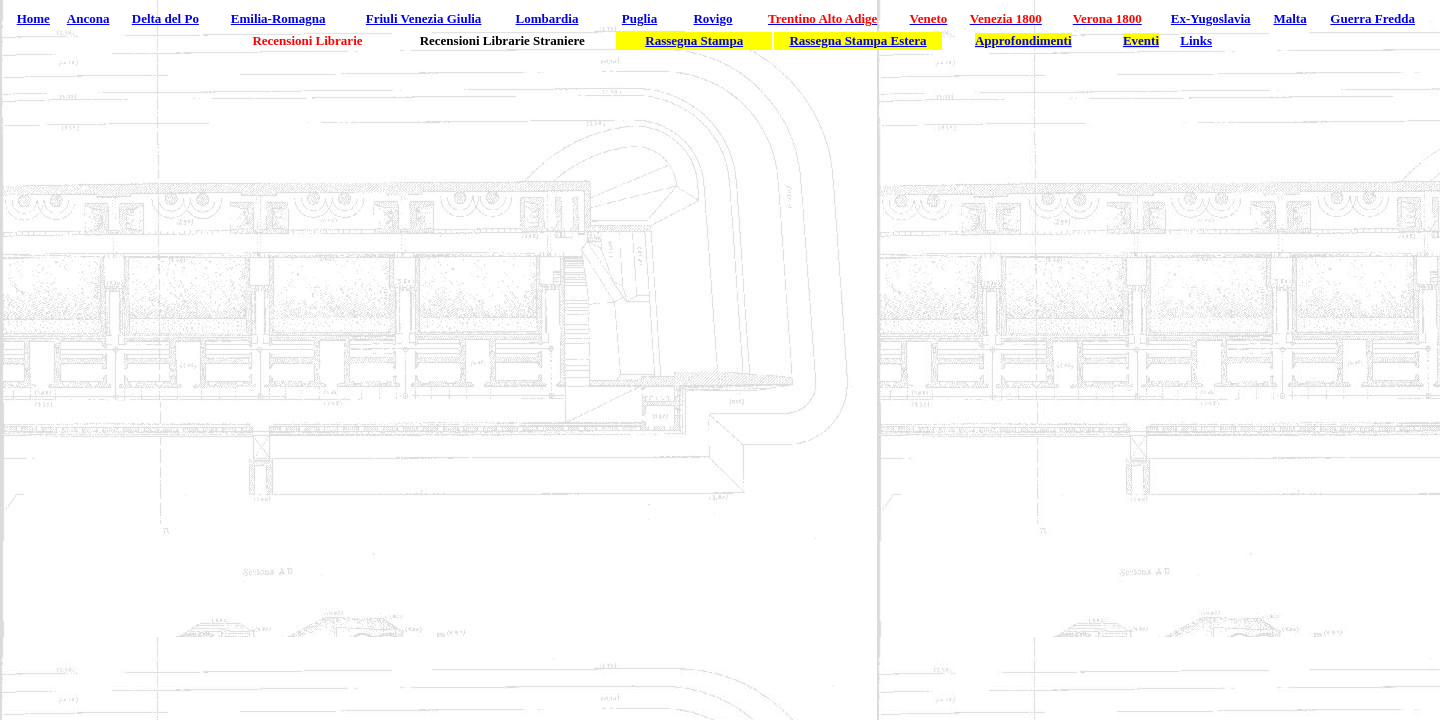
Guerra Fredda (1372, 18)
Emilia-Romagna (278, 18)
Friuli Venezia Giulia (424, 18)
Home (33, 18)
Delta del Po (165, 18)
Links (1196, 40)
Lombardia (547, 18)
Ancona (88, 18)
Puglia (639, 18)
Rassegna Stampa (694, 40)
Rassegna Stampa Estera (857, 40)
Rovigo (712, 18)
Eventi (1141, 40)
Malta (1289, 18)
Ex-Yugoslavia (1211, 18)
